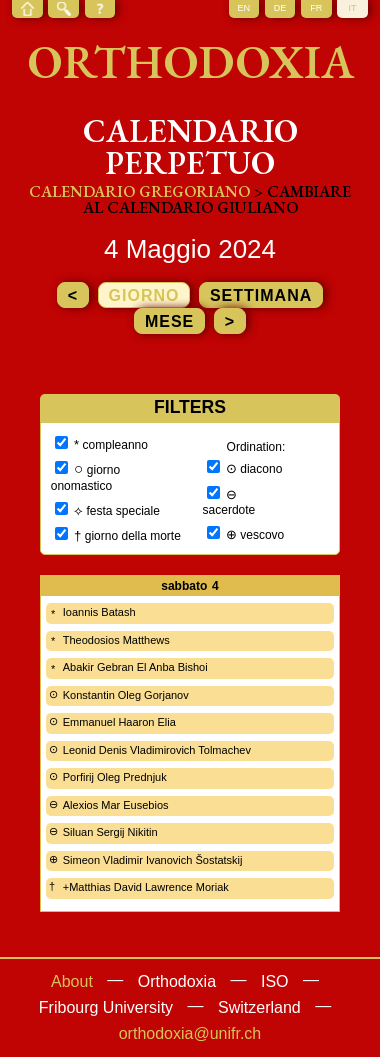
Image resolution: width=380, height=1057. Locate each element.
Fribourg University (106, 1007)
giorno (144, 295)
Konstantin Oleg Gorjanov (126, 695)
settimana (261, 295)
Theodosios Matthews (116, 640)
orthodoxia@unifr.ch (190, 1033)
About (72, 981)
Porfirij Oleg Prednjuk (115, 777)
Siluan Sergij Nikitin (110, 832)
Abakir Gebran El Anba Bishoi (135, 667)
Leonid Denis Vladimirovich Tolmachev (157, 750)
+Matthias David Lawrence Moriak (146, 887)
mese (169, 321)
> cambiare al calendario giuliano (217, 199)
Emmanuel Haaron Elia (119, 722)
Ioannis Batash (99, 612)
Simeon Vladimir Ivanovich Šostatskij (153, 860)
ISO (275, 981)
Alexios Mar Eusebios (116, 805)
